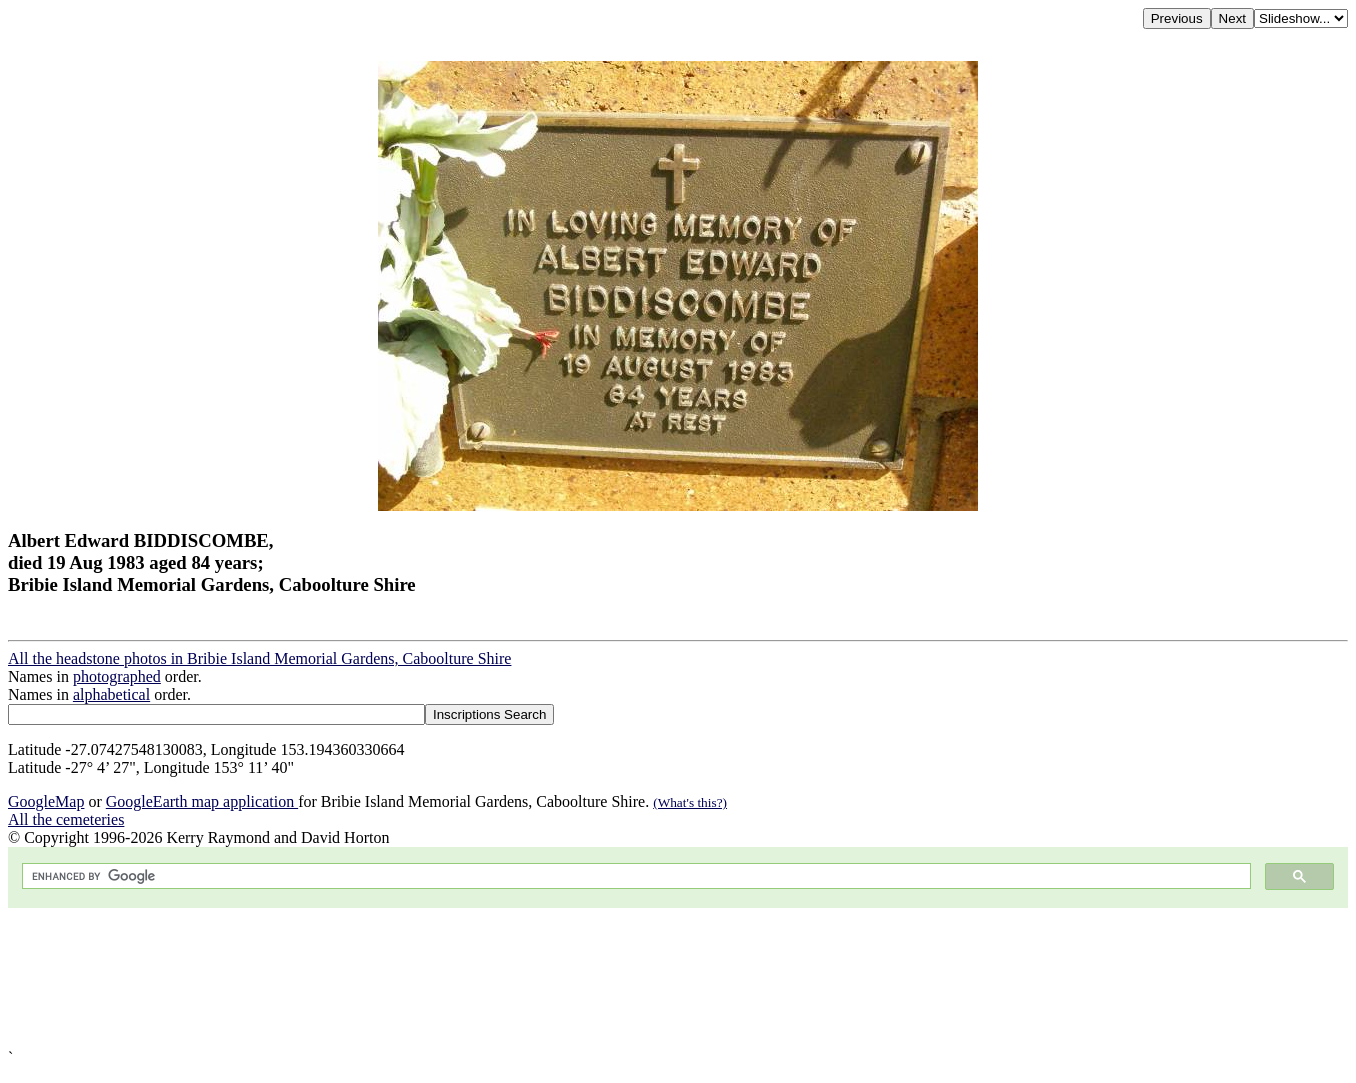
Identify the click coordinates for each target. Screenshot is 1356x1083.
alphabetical (111, 694)
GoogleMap (46, 801)
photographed (117, 676)
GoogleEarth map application (202, 801)
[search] (634, 876)
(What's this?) (690, 802)
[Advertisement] (608, 978)
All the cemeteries (66, 819)
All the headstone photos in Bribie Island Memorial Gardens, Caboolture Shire (259, 658)
